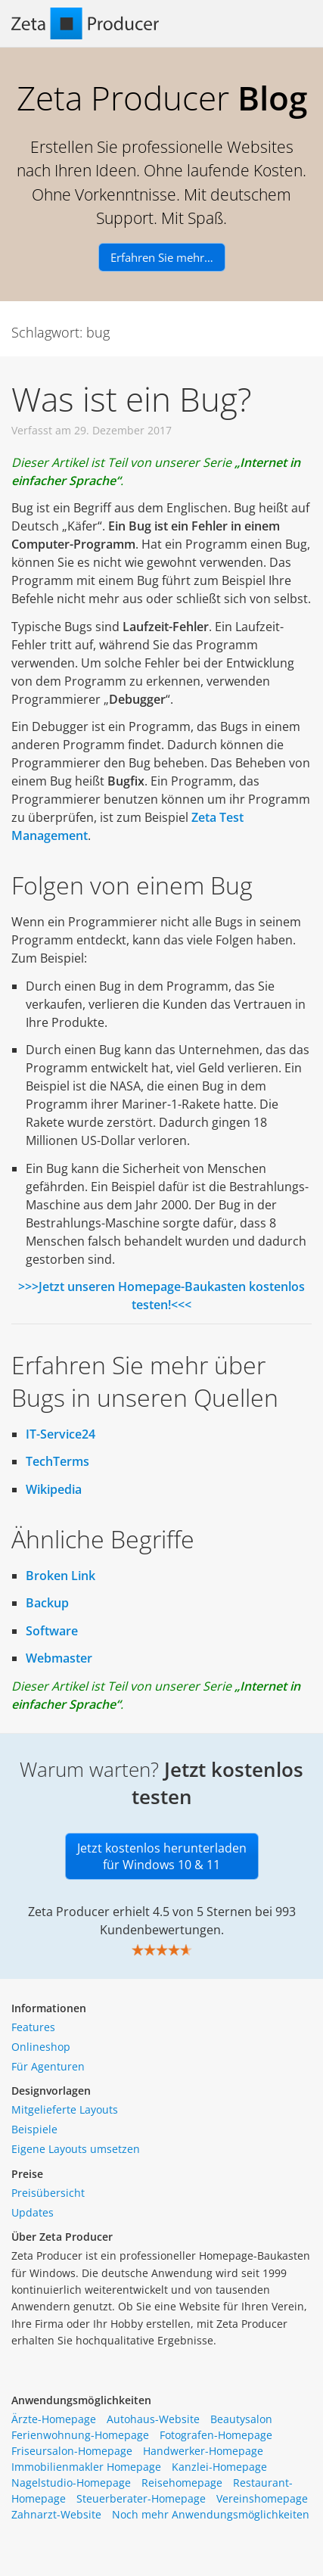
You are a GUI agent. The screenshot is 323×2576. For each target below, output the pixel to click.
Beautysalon (241, 2419)
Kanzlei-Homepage (219, 2466)
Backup (47, 1602)
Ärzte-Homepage (53, 2419)
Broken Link (60, 1575)
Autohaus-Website (153, 2419)
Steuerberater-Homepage (141, 2498)
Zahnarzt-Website (56, 2514)
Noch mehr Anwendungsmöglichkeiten (210, 2514)
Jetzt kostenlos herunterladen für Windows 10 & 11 (162, 1856)
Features (33, 2027)
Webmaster (59, 1658)
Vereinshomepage (262, 2498)
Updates (32, 2212)
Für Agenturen (48, 2066)
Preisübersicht (48, 2193)
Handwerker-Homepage (203, 2451)
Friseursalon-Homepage (71, 2451)
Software (52, 1630)
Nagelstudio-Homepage (71, 2482)
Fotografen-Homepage (216, 2435)
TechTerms (57, 1461)
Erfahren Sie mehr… (161, 257)
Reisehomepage (181, 2482)
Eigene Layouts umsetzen (75, 2149)
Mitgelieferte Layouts (64, 2109)
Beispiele (34, 2129)
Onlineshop (40, 2046)
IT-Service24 (60, 1434)
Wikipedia (54, 1489)
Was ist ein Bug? (131, 399)
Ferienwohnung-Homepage (80, 2435)
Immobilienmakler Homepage (86, 2466)
